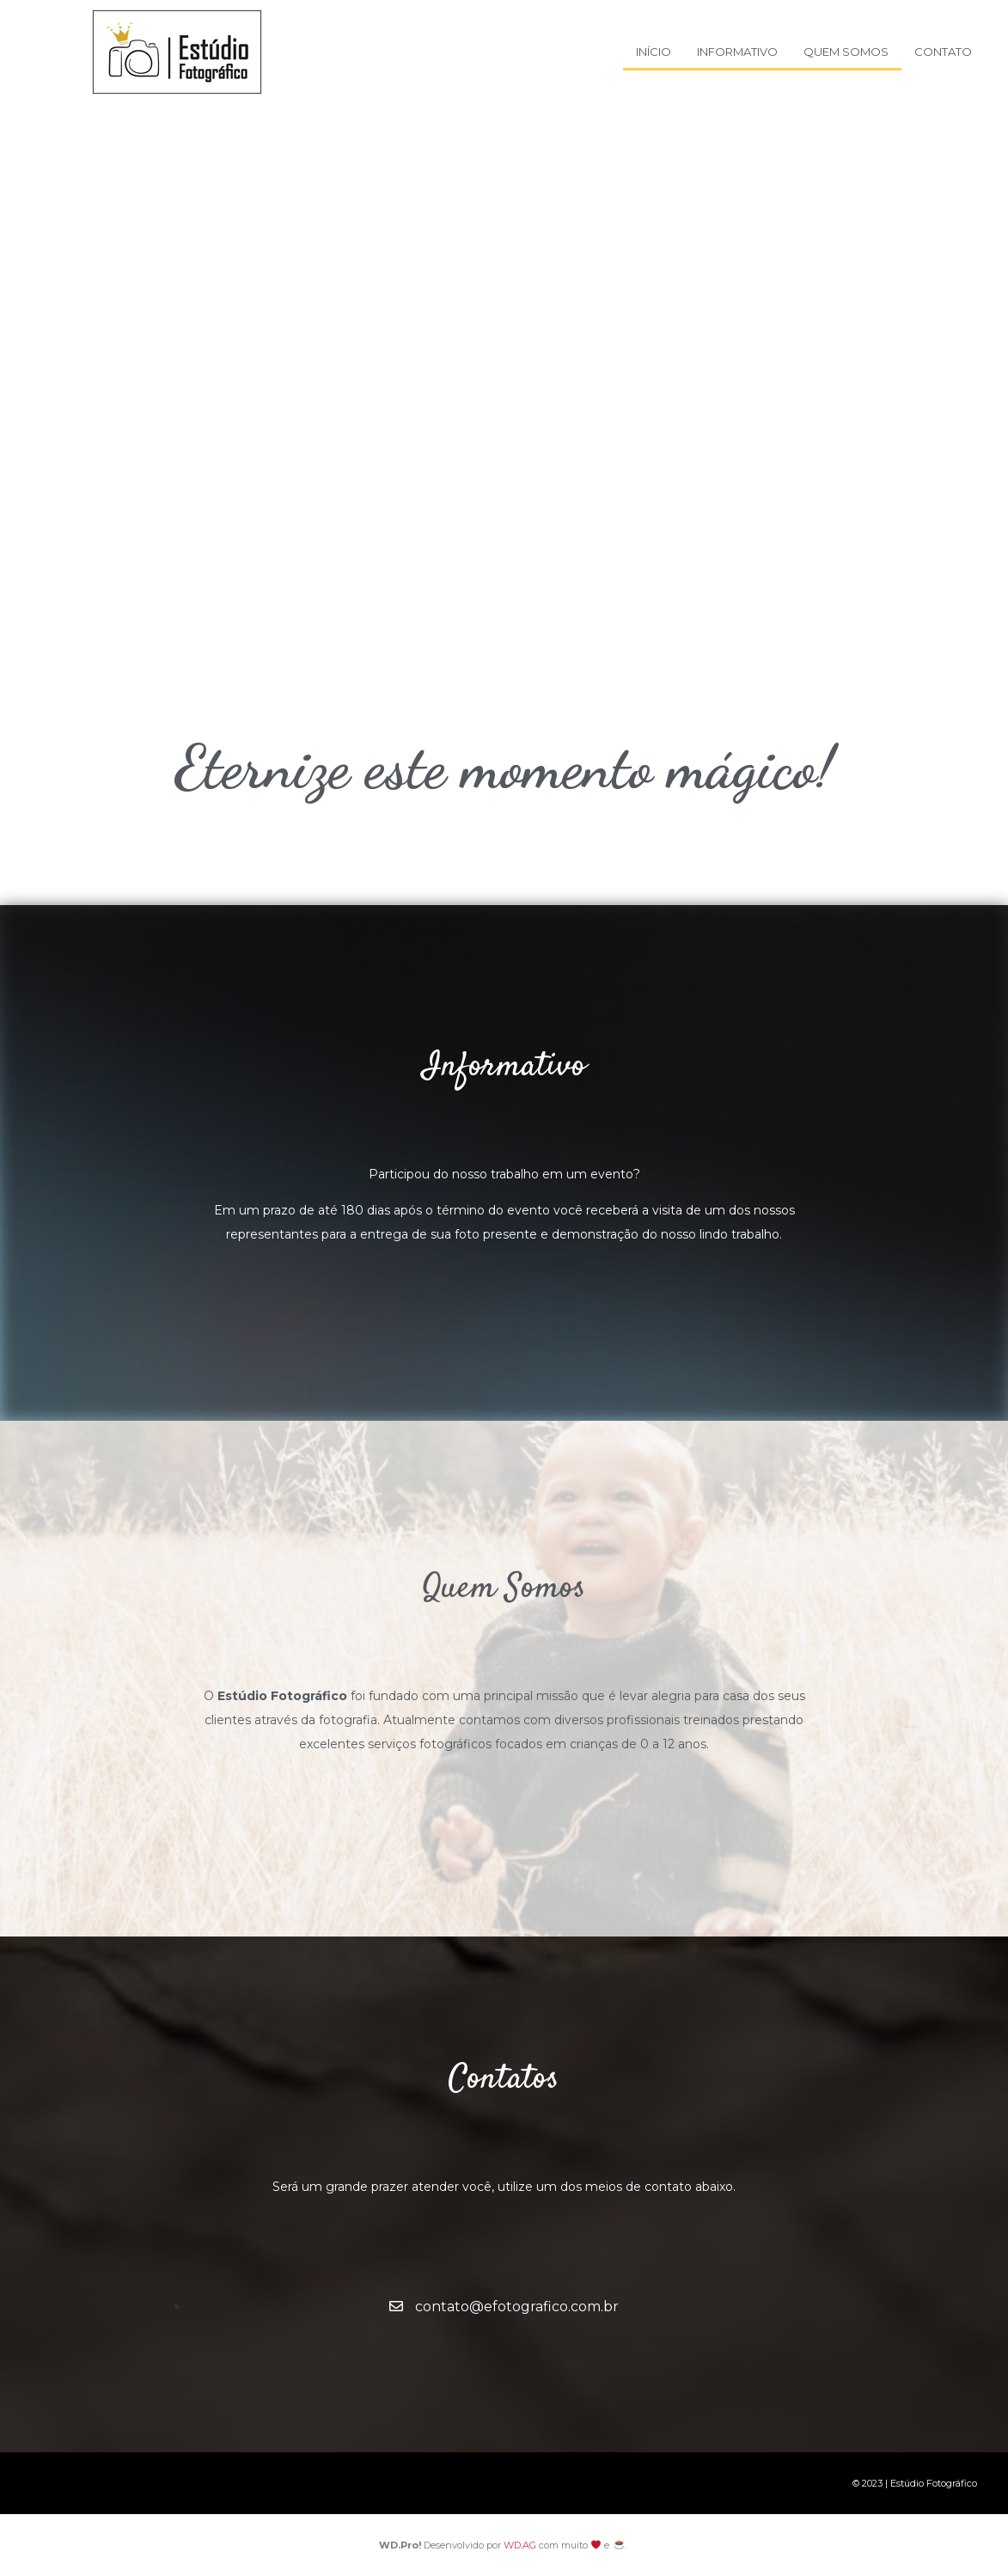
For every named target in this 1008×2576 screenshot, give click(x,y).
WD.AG (520, 2545)
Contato (943, 51)
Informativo (737, 51)
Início (653, 51)
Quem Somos (846, 51)
